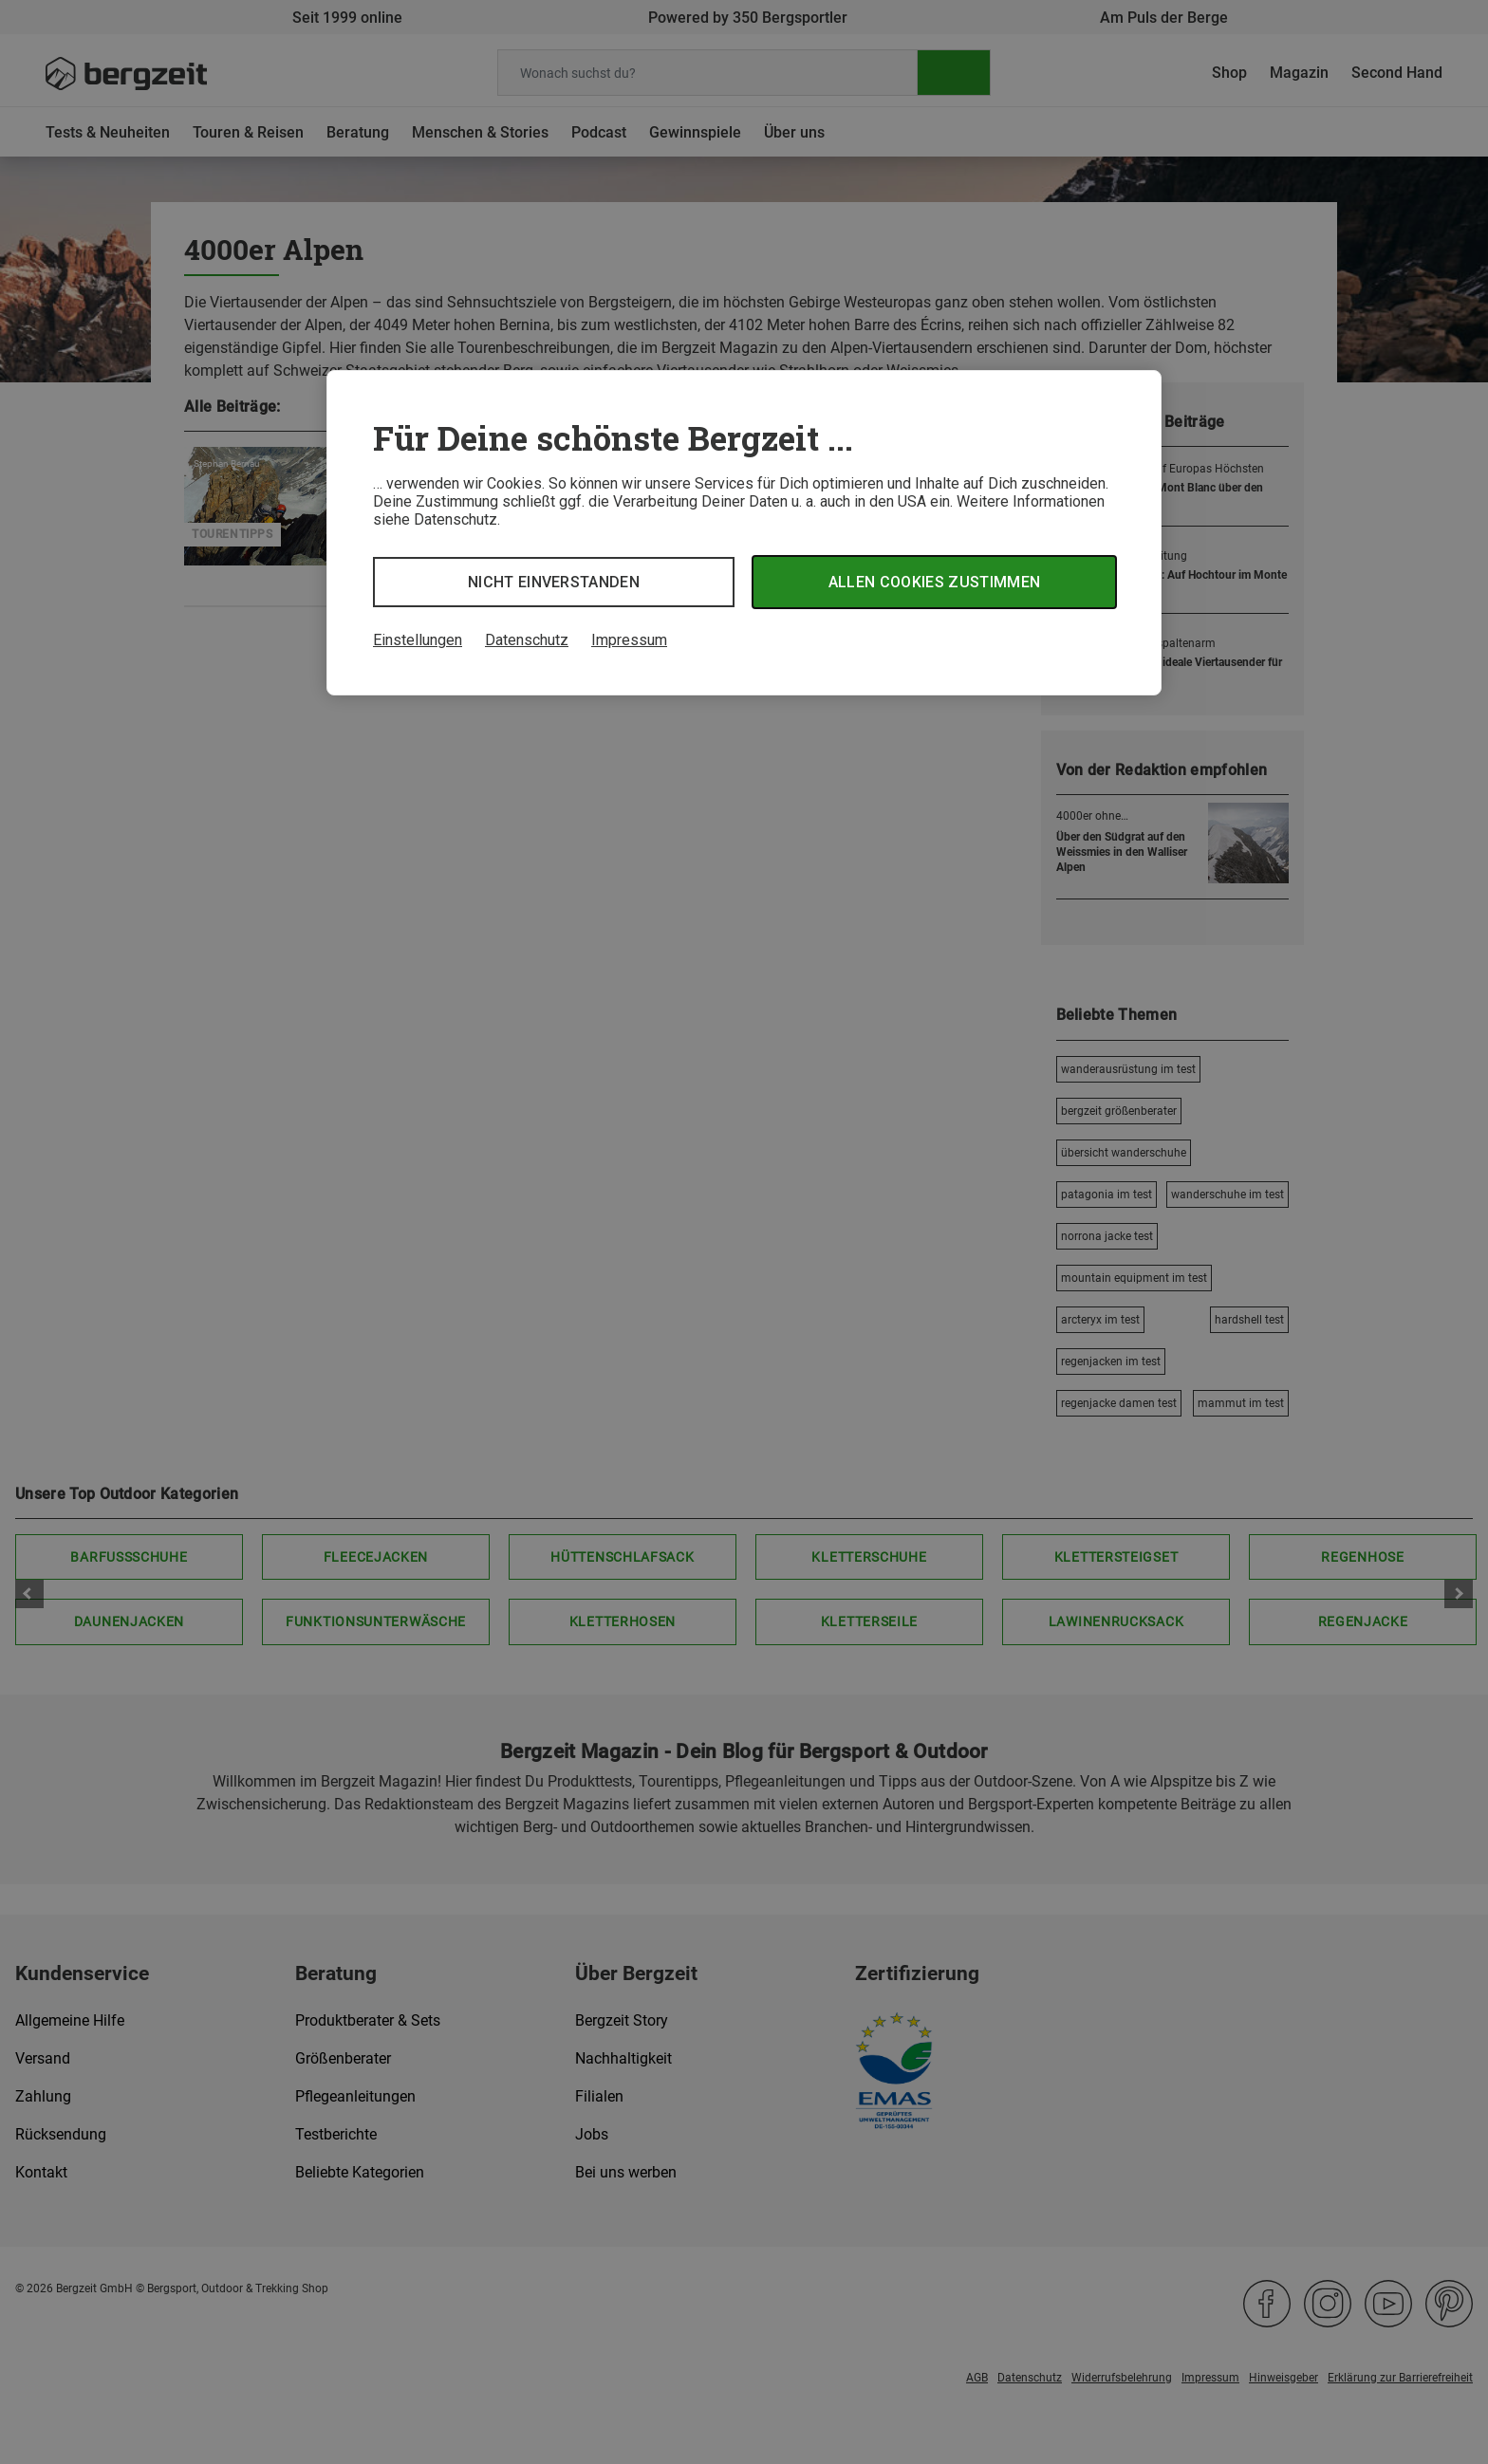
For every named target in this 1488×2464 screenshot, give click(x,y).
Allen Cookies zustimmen (934, 582)
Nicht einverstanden (554, 582)
